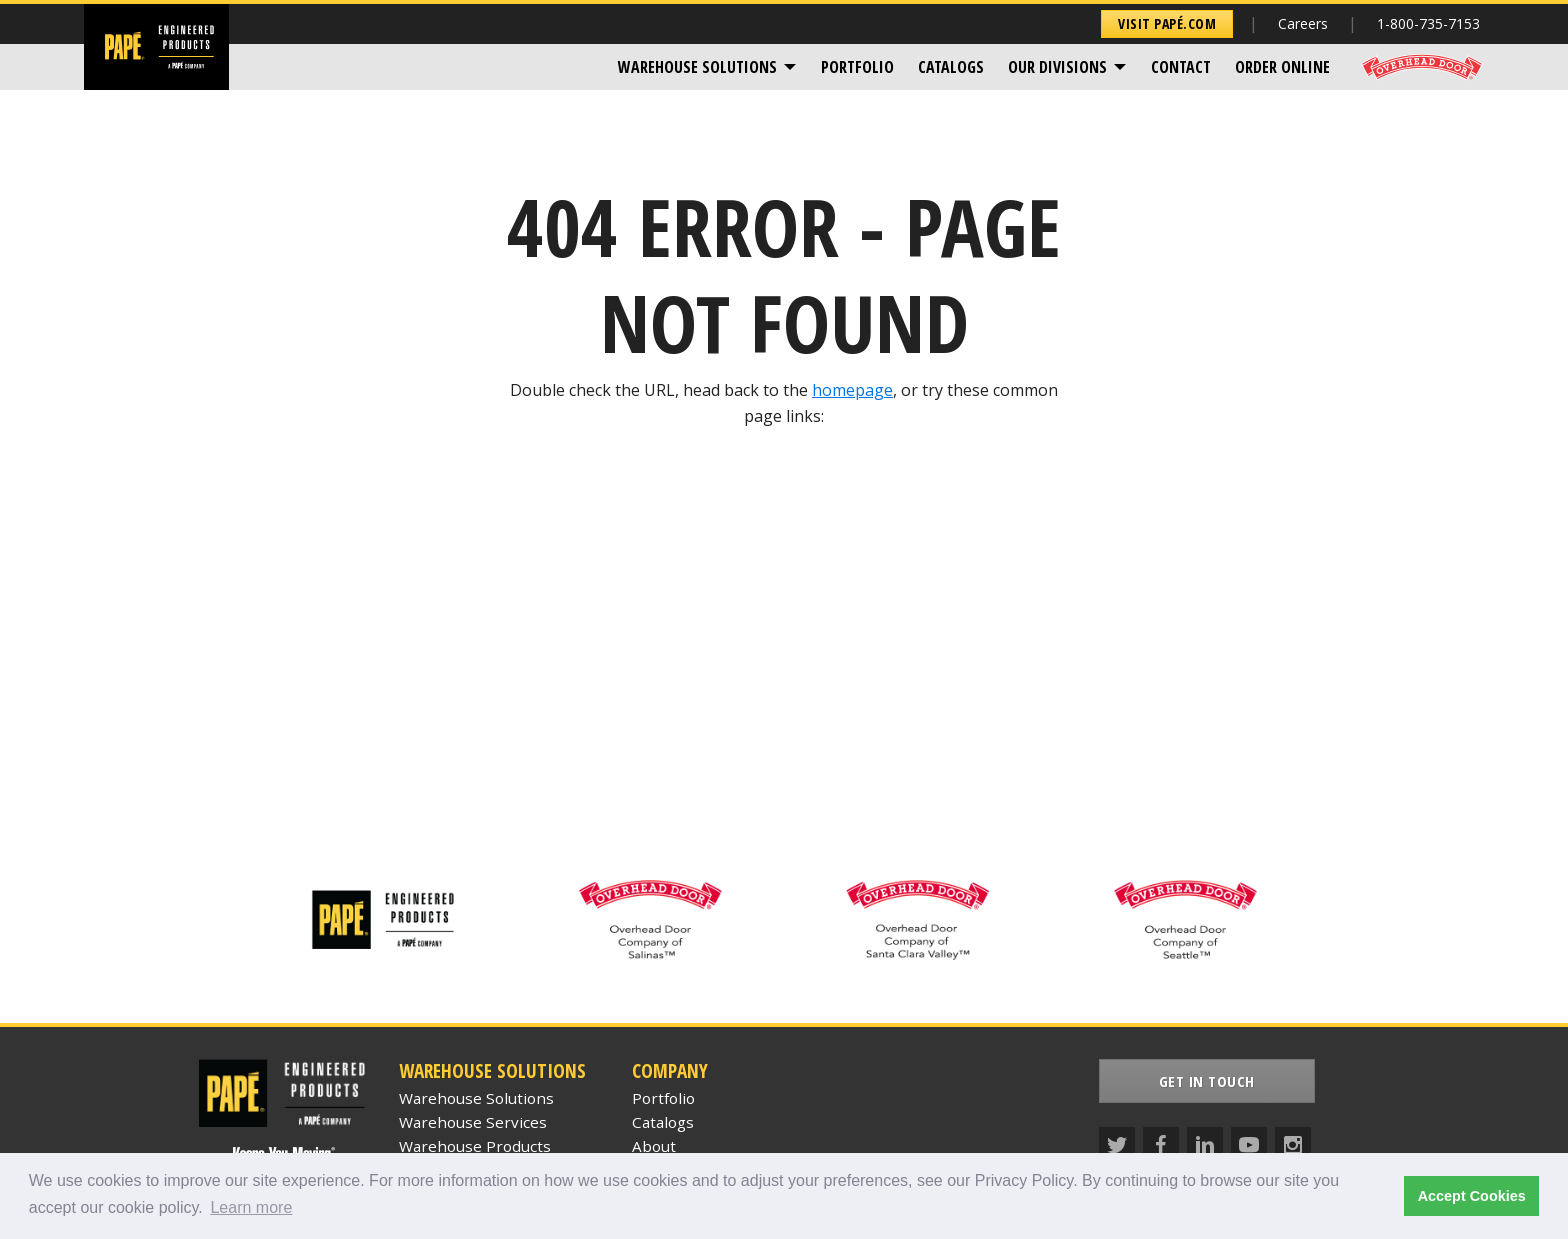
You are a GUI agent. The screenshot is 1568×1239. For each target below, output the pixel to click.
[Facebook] (1161, 1145)
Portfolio (857, 67)
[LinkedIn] (1205, 1145)
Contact (1181, 67)
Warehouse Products (475, 1146)
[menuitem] (707, 67)
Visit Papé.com (1167, 23)
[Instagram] (1293, 1145)
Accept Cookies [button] (1472, 1196)
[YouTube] (1249, 1145)
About (654, 1146)
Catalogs (951, 67)
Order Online (1282, 67)
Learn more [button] (251, 1207)
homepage (852, 390)
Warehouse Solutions (697, 67)
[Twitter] (1117, 1145)
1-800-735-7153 (1428, 23)
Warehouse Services (473, 1122)
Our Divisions (1057, 67)
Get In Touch (1207, 1081)
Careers (1303, 23)
